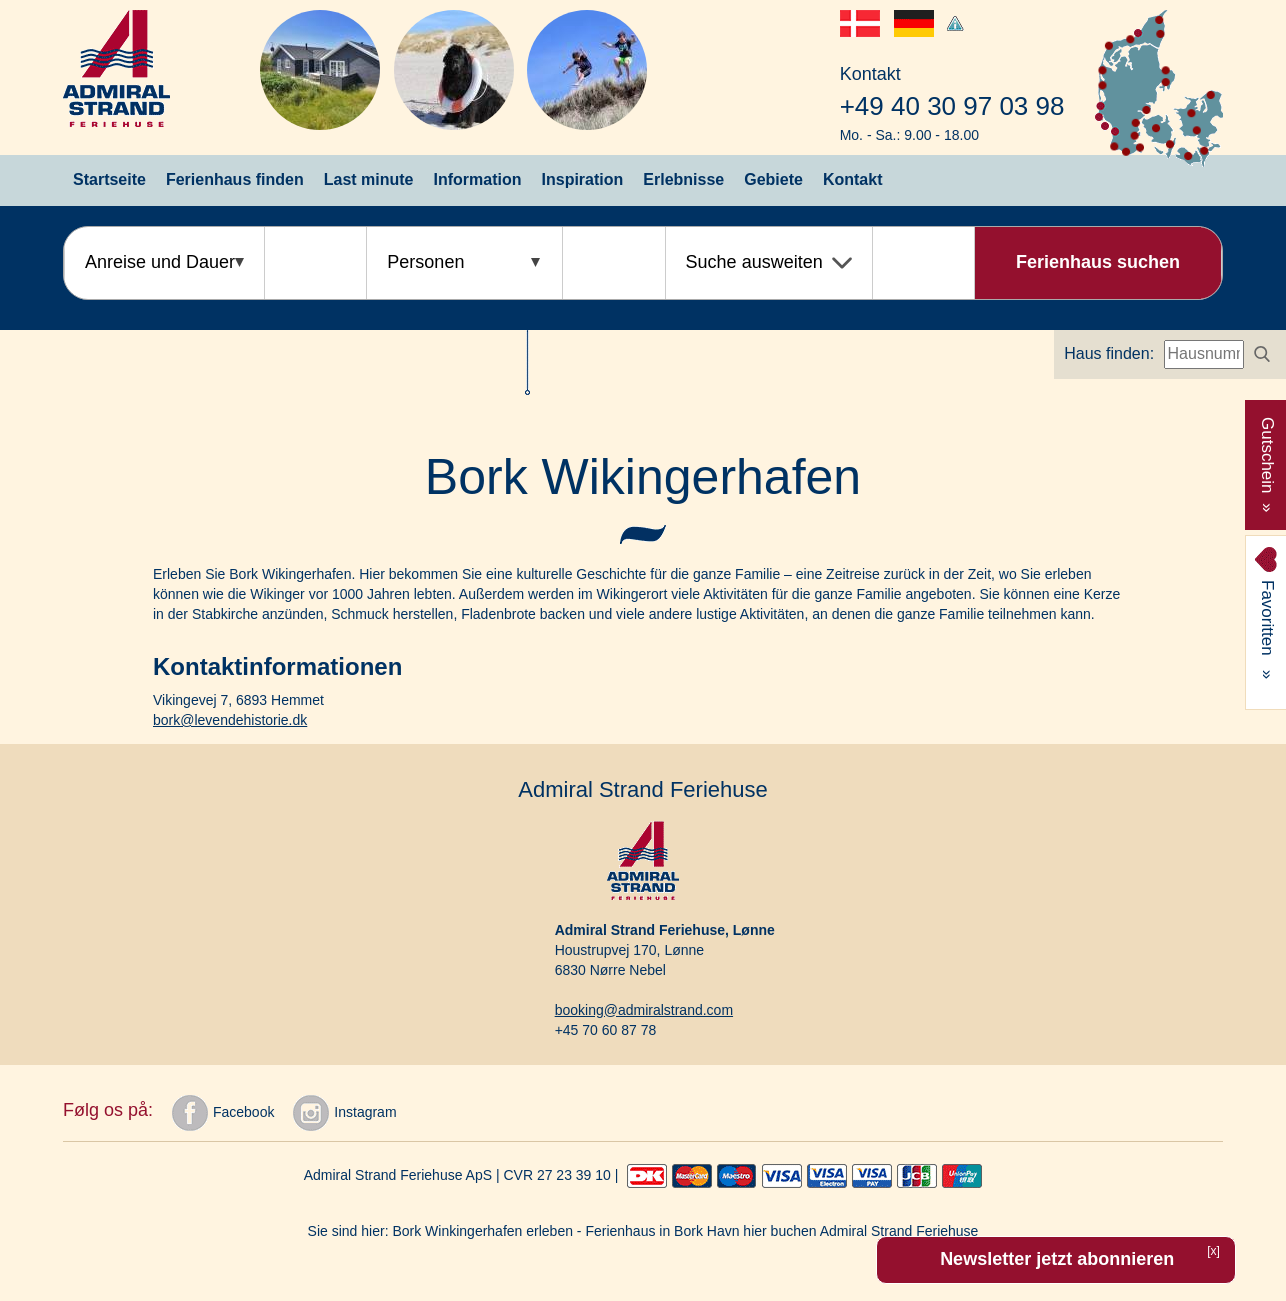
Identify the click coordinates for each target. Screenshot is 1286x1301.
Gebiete (773, 179)
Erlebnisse (683, 179)
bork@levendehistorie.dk (230, 720)
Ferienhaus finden (235, 179)
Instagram (344, 1113)
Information (478, 179)
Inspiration (583, 179)
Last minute (369, 179)
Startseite (109, 179)
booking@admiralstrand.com (644, 1010)
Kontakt (853, 179)
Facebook (223, 1113)
